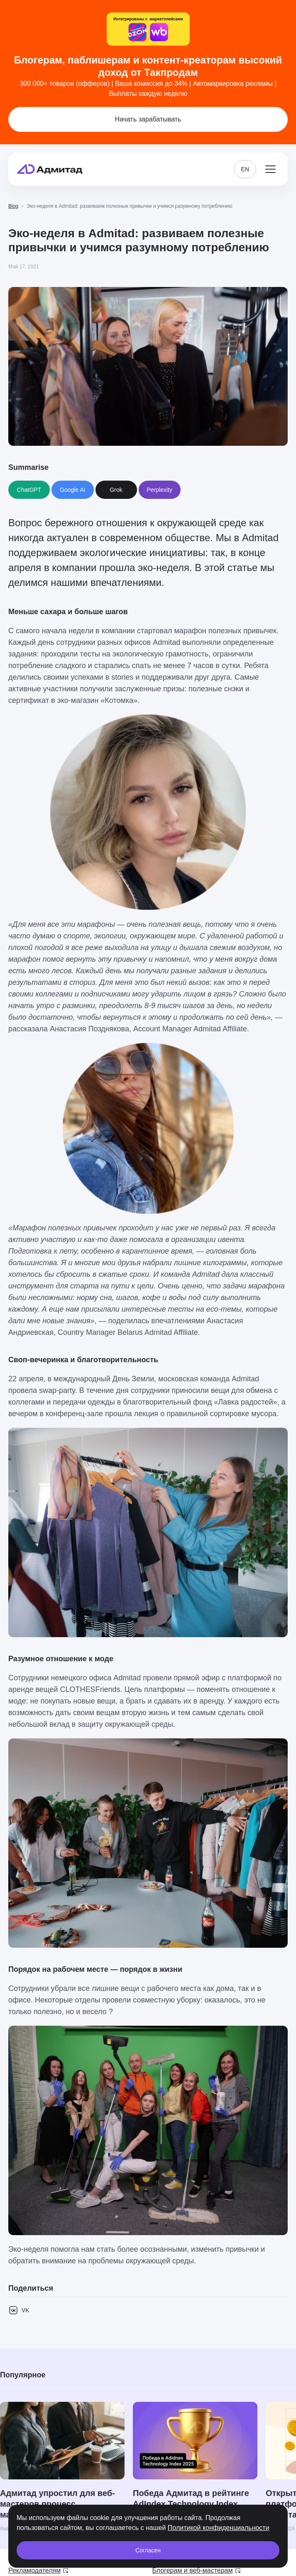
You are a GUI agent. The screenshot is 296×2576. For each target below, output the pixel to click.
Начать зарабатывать (148, 119)
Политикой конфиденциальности (218, 2527)
